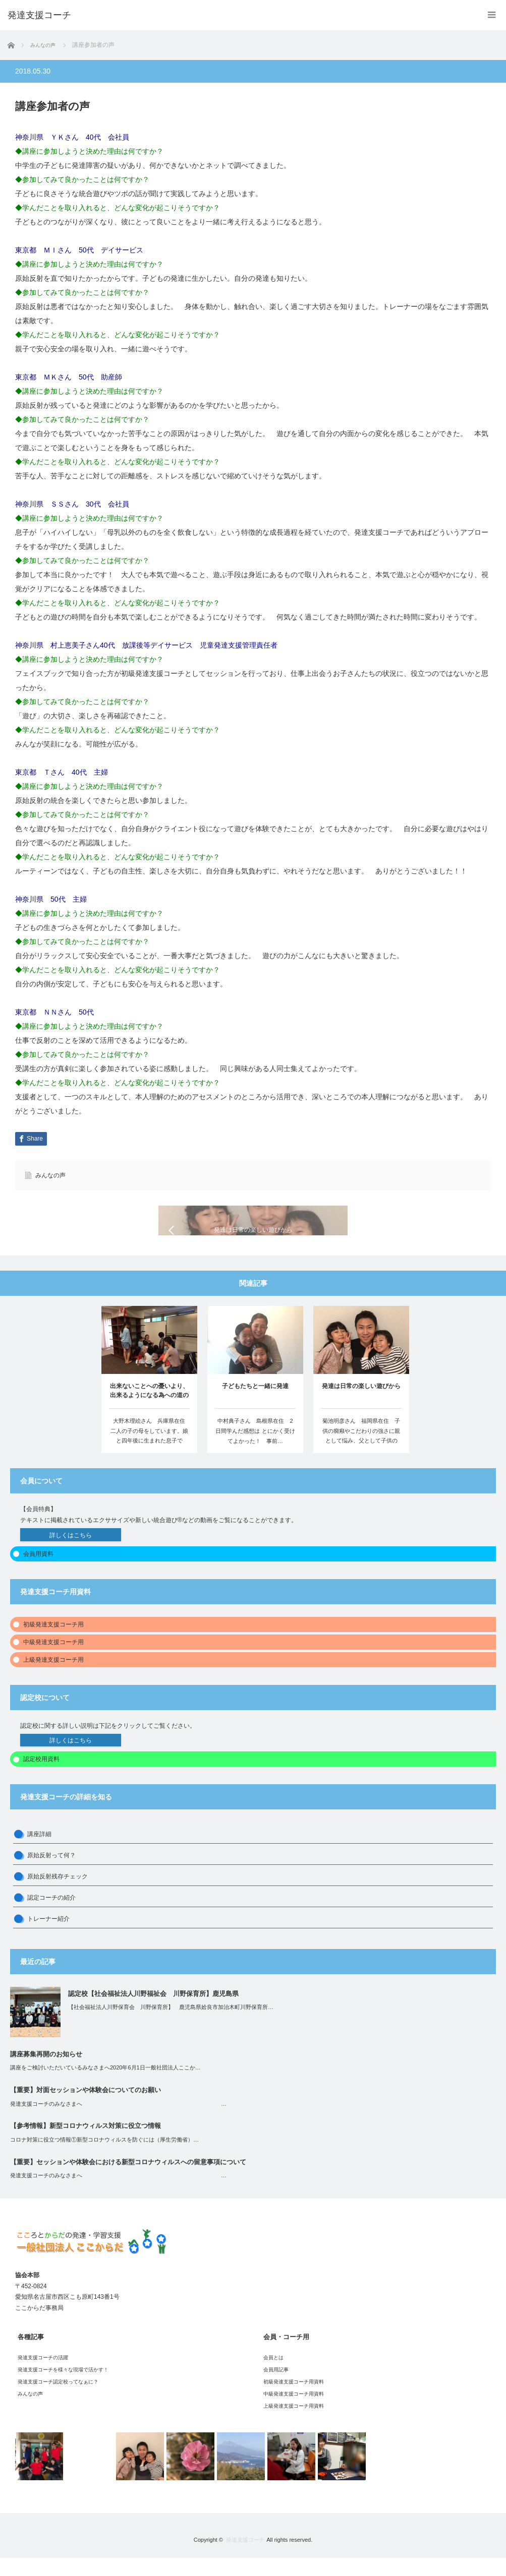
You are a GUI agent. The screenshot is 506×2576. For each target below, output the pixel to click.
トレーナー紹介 (48, 1936)
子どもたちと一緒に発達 (255, 1404)
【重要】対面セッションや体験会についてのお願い (85, 2108)
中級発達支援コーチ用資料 (293, 2412)
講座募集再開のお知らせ (46, 2072)
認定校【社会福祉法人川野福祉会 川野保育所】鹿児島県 (153, 2012)
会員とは (273, 2375)
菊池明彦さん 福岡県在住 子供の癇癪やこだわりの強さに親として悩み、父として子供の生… (361, 1454)
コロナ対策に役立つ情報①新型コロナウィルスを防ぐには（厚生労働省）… (104, 2158)
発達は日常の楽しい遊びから (361, 1404)
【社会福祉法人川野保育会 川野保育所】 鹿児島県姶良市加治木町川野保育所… (170, 2025)
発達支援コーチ (245, 2558)
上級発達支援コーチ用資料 (293, 2424)
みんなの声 (50, 1175)
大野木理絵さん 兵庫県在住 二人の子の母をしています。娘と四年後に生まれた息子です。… (150, 1454)
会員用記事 (276, 2388)
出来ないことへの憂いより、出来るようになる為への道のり (149, 1410)
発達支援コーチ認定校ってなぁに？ (58, 2400)
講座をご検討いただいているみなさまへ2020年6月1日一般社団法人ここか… (105, 2086)
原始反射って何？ (51, 1873)
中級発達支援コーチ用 (53, 1660)
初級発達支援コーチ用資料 (293, 2400)
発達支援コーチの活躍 (43, 2375)
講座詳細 (39, 1852)
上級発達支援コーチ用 (53, 1677)
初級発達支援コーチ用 (53, 1642)
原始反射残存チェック (57, 1894)
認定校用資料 (41, 1777)
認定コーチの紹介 (51, 1915)
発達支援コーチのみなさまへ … (118, 2122)
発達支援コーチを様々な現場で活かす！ (63, 2388)
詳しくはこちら (70, 1553)
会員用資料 (38, 1572)
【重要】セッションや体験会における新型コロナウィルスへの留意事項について (128, 2180)
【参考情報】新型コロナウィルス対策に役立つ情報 (85, 2144)
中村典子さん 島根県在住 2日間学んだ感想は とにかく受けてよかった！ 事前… (255, 1449)
